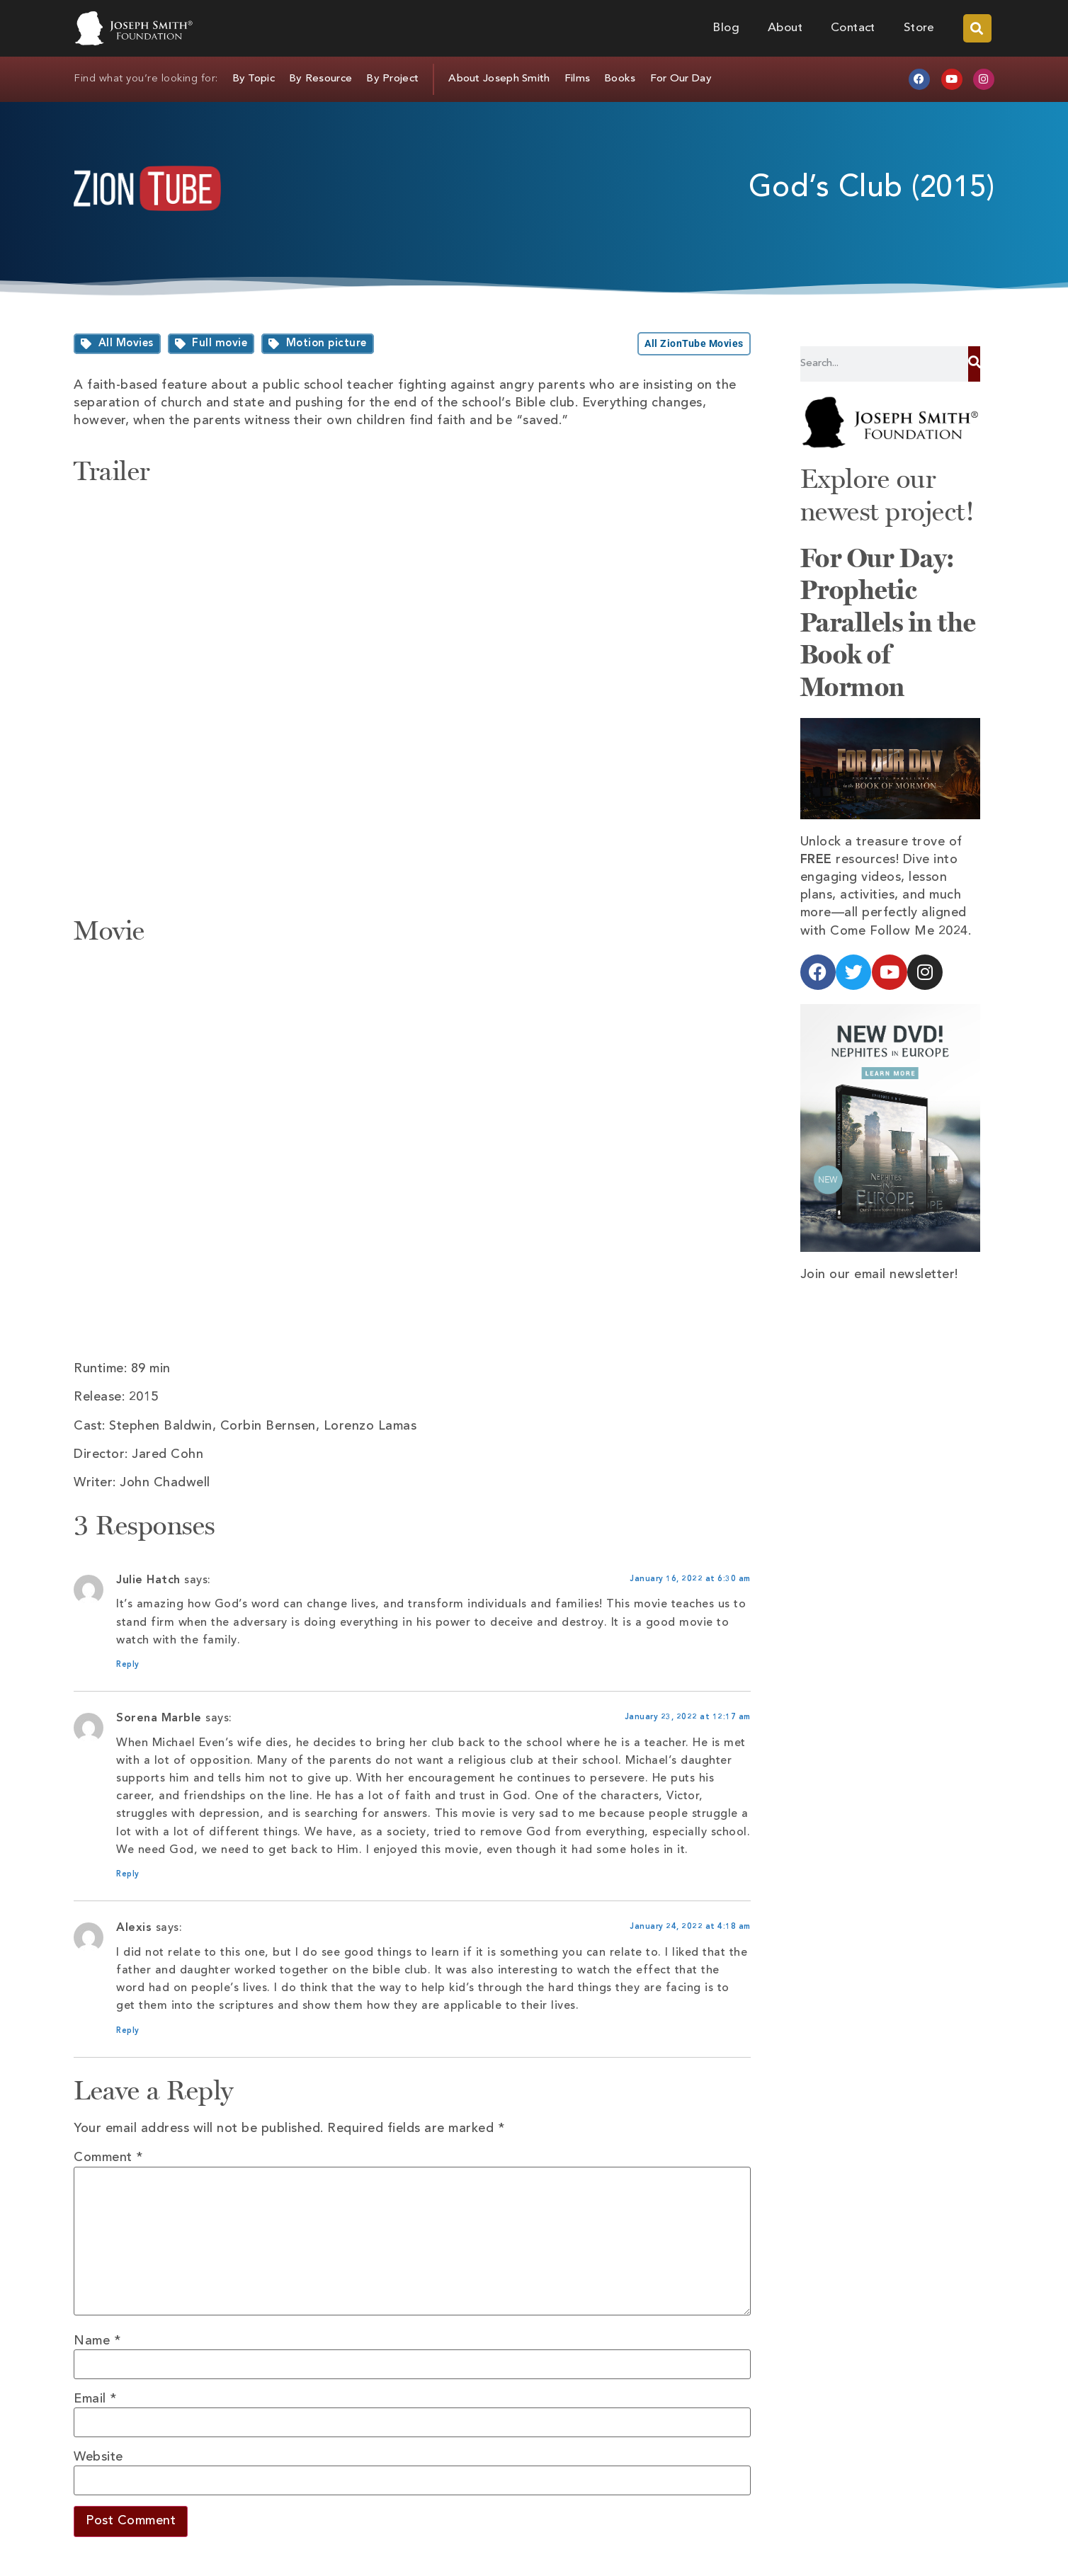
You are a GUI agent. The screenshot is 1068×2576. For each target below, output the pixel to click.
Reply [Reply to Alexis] (128, 2031)
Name (97, 2341)
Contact (853, 28)
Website (98, 2457)
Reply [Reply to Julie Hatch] (128, 1665)
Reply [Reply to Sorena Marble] (128, 1875)
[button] (977, 28)
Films (577, 79)
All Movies (126, 343)
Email (95, 2399)
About (785, 28)
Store (919, 28)
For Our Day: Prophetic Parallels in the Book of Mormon (888, 622)
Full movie (219, 343)
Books (620, 79)
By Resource (320, 79)
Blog (725, 28)
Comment (108, 2157)
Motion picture (326, 343)
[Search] (974, 364)
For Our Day (681, 79)
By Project (392, 79)
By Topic (253, 79)
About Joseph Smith (499, 79)
